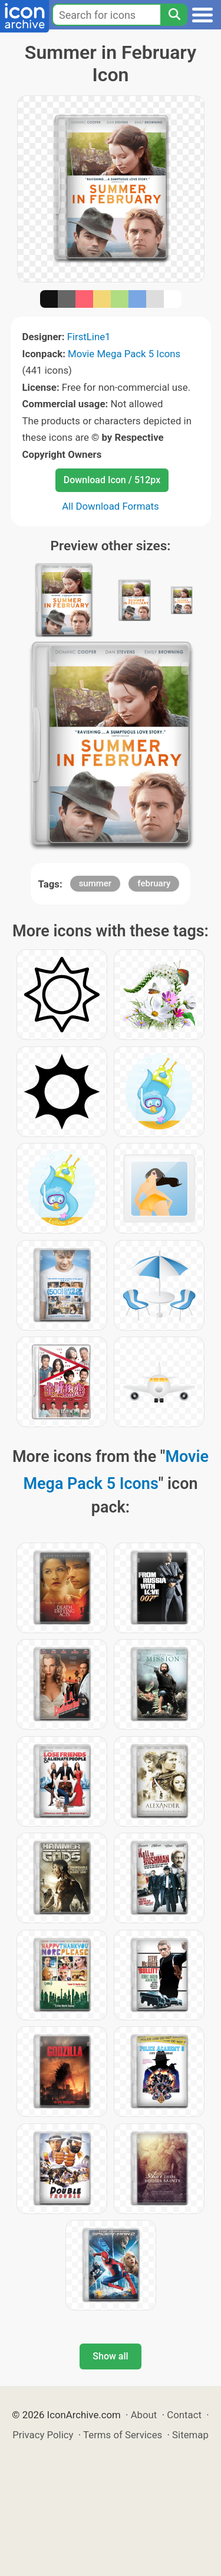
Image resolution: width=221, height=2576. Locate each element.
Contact (184, 2415)
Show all (110, 2356)
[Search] (173, 15)
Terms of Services (122, 2435)
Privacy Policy (42, 2435)
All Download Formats (110, 506)
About (144, 2415)
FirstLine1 (89, 337)
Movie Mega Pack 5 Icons (124, 354)
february (153, 883)
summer (95, 883)
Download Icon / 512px (112, 480)
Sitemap (190, 2435)
